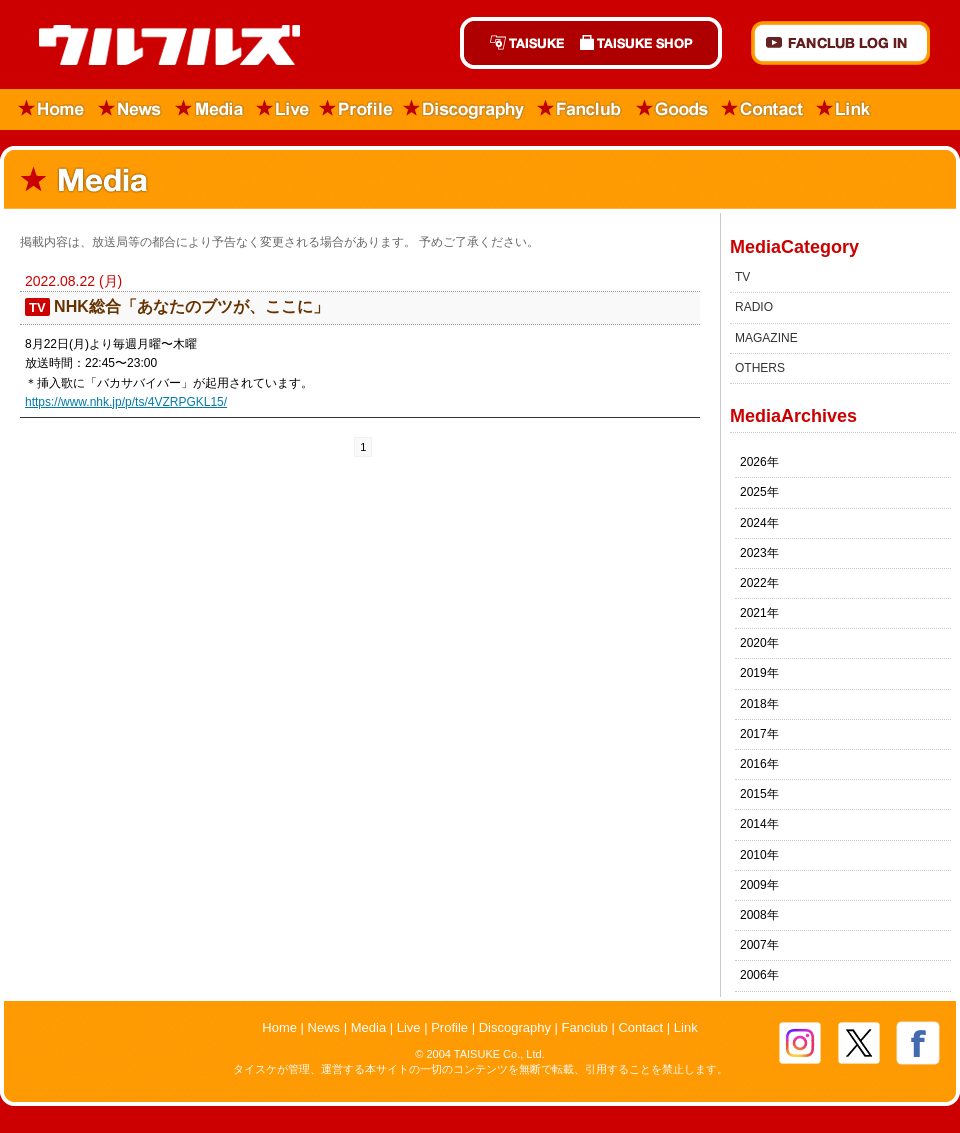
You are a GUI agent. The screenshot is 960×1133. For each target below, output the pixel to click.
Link (844, 109)
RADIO (754, 307)
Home (45, 109)
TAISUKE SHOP (647, 43)
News (130, 109)
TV (742, 277)
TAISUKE (516, 43)
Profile (356, 109)
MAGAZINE (766, 338)
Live (283, 109)
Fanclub (580, 109)
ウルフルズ (157, 46)
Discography (465, 109)
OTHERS (760, 368)
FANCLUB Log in (840, 43)
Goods (672, 109)
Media (210, 109)
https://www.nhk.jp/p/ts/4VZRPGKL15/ (126, 402)
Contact (763, 109)
